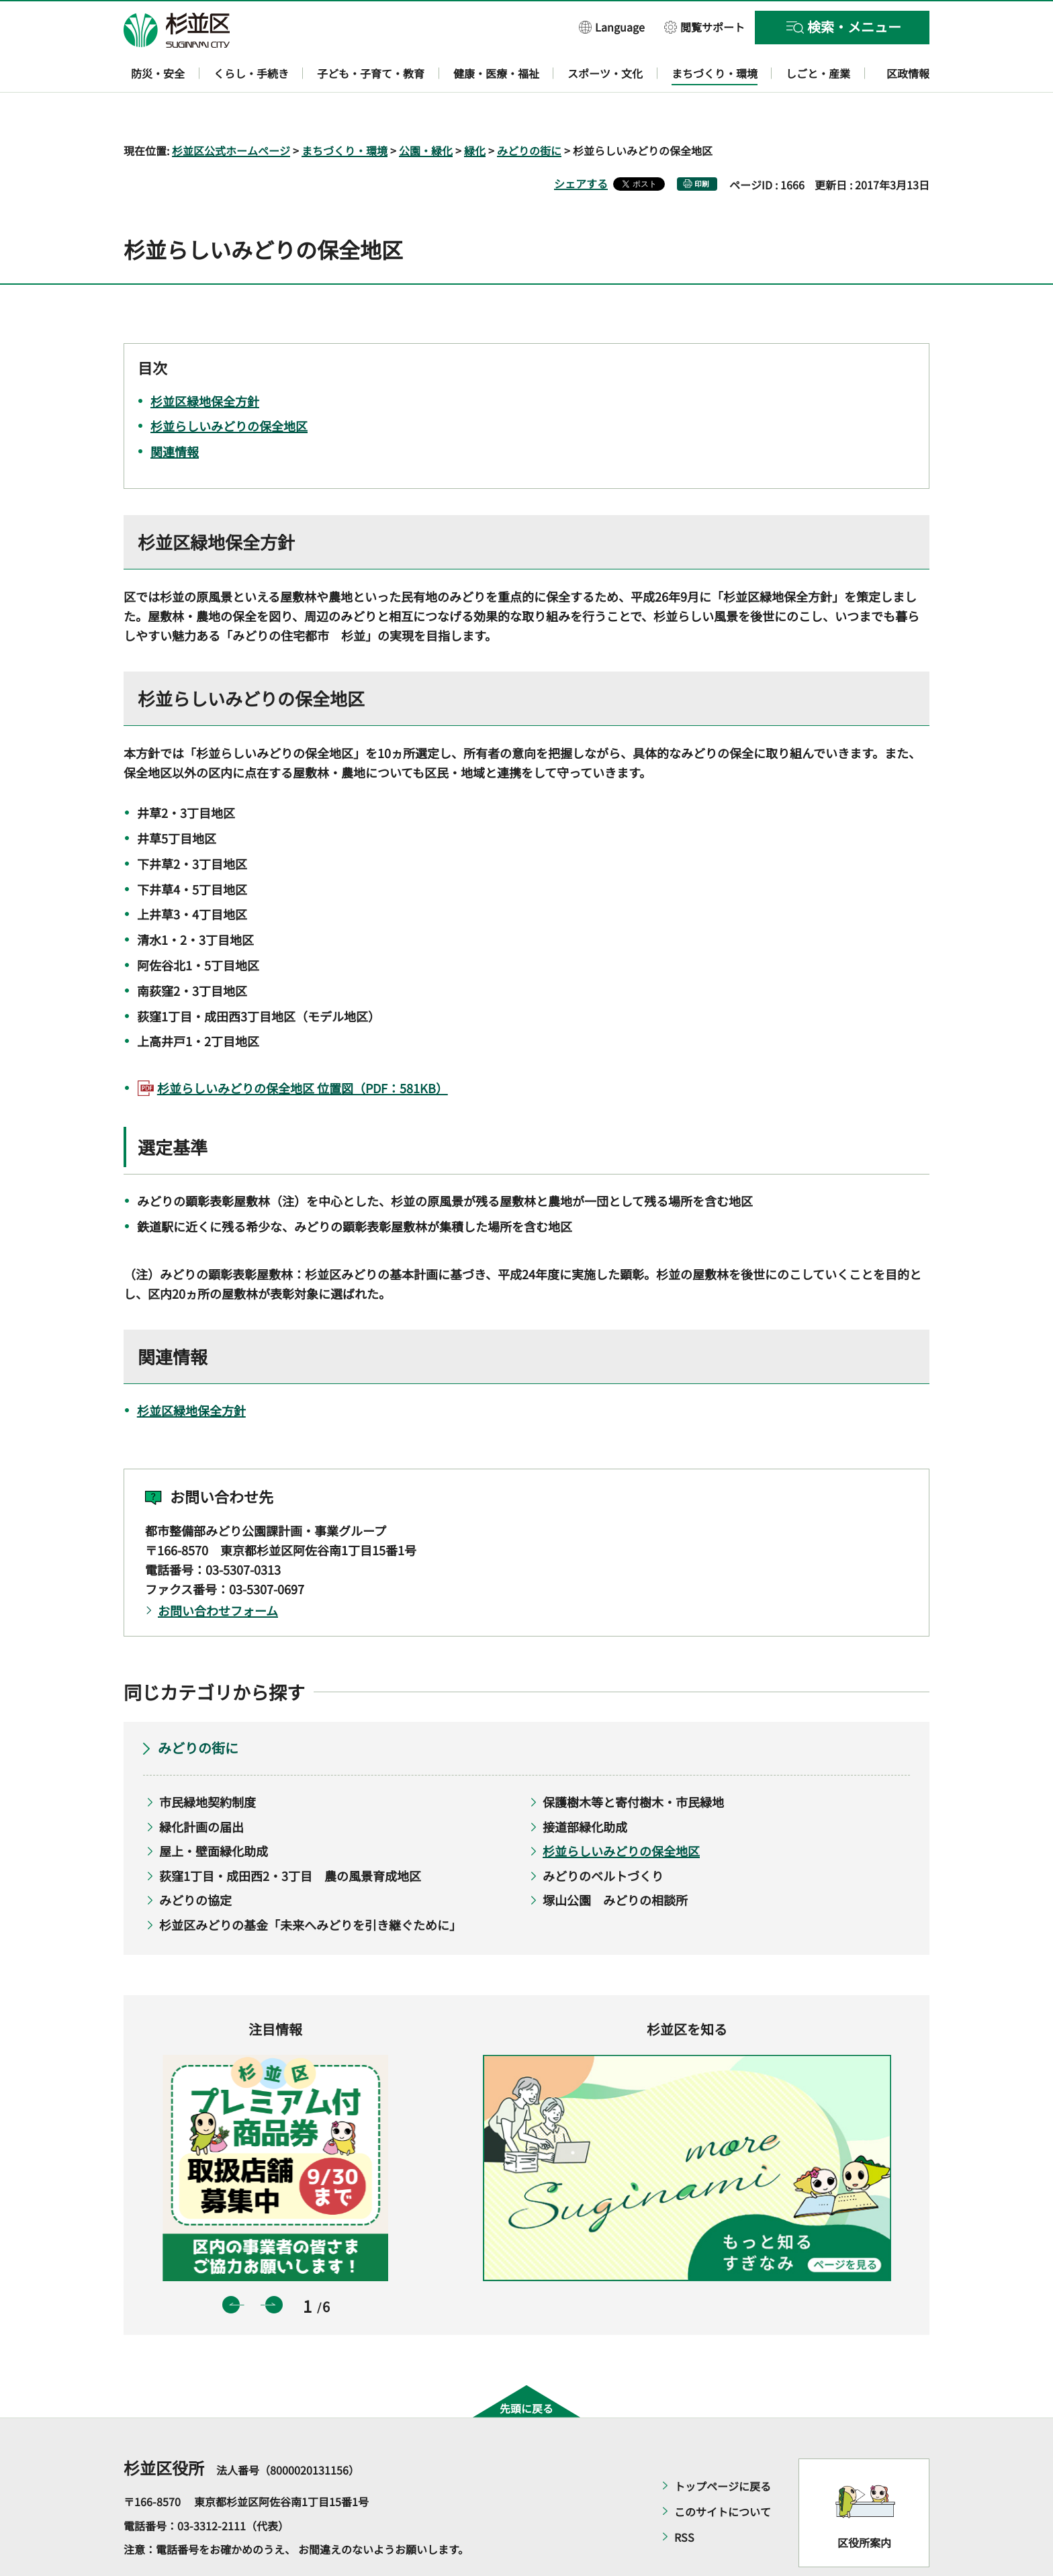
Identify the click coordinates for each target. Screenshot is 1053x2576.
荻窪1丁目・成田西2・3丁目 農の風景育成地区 (290, 1836)
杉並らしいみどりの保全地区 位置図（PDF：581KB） (302, 1049)
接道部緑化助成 (585, 1787)
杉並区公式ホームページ (231, 111)
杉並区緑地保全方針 (191, 1371)
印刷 (701, 145)
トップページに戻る (722, 2448)
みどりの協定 (195, 1861)
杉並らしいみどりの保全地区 (621, 1812)
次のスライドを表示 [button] (274, 2265)
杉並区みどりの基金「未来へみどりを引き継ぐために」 (310, 1885)
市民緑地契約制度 (207, 1763)
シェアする (581, 144)
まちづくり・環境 (344, 111)
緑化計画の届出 (201, 1787)
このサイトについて (722, 2473)
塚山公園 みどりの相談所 (615, 1861)
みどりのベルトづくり (603, 1836)
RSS (684, 2499)
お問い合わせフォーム (218, 1571)
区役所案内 (864, 2503)
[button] (611, 26)
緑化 (475, 111)
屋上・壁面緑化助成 (213, 1812)
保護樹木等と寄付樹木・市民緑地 (633, 1763)
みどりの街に (529, 111)
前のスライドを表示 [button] (231, 2265)
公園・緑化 (426, 111)
